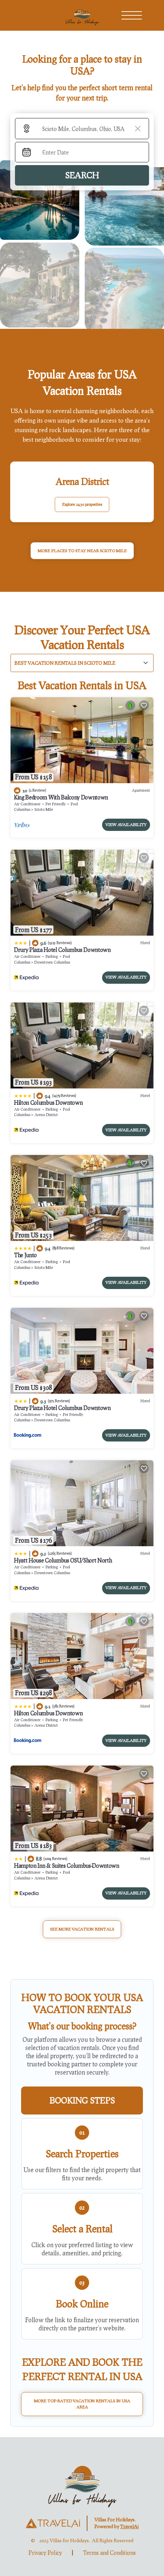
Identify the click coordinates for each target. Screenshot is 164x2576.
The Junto (25, 1255)
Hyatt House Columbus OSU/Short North (63, 1560)
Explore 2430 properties (82, 504)
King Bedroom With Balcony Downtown (61, 797)
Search (82, 175)
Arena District (46, 1114)
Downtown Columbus (52, 962)
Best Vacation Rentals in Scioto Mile (64, 663)
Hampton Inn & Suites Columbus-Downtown (66, 1865)
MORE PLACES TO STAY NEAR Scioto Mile (82, 550)
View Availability (126, 824)
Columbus (22, 809)
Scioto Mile (43, 809)
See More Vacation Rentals (82, 1929)
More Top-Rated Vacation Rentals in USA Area (82, 2404)
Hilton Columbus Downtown (48, 1102)
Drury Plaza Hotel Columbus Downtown (62, 950)
